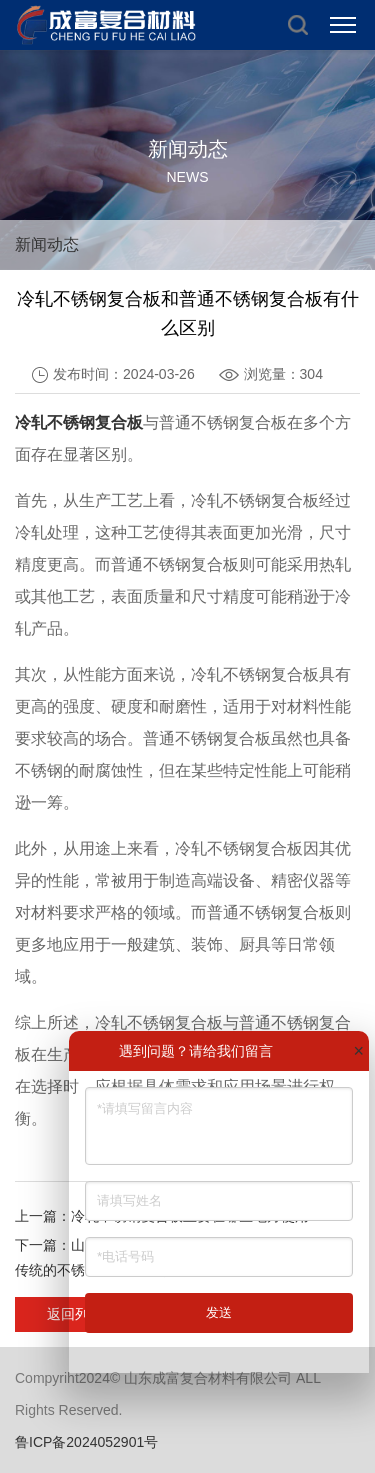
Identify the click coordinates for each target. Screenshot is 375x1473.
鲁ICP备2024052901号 (86, 1442)
